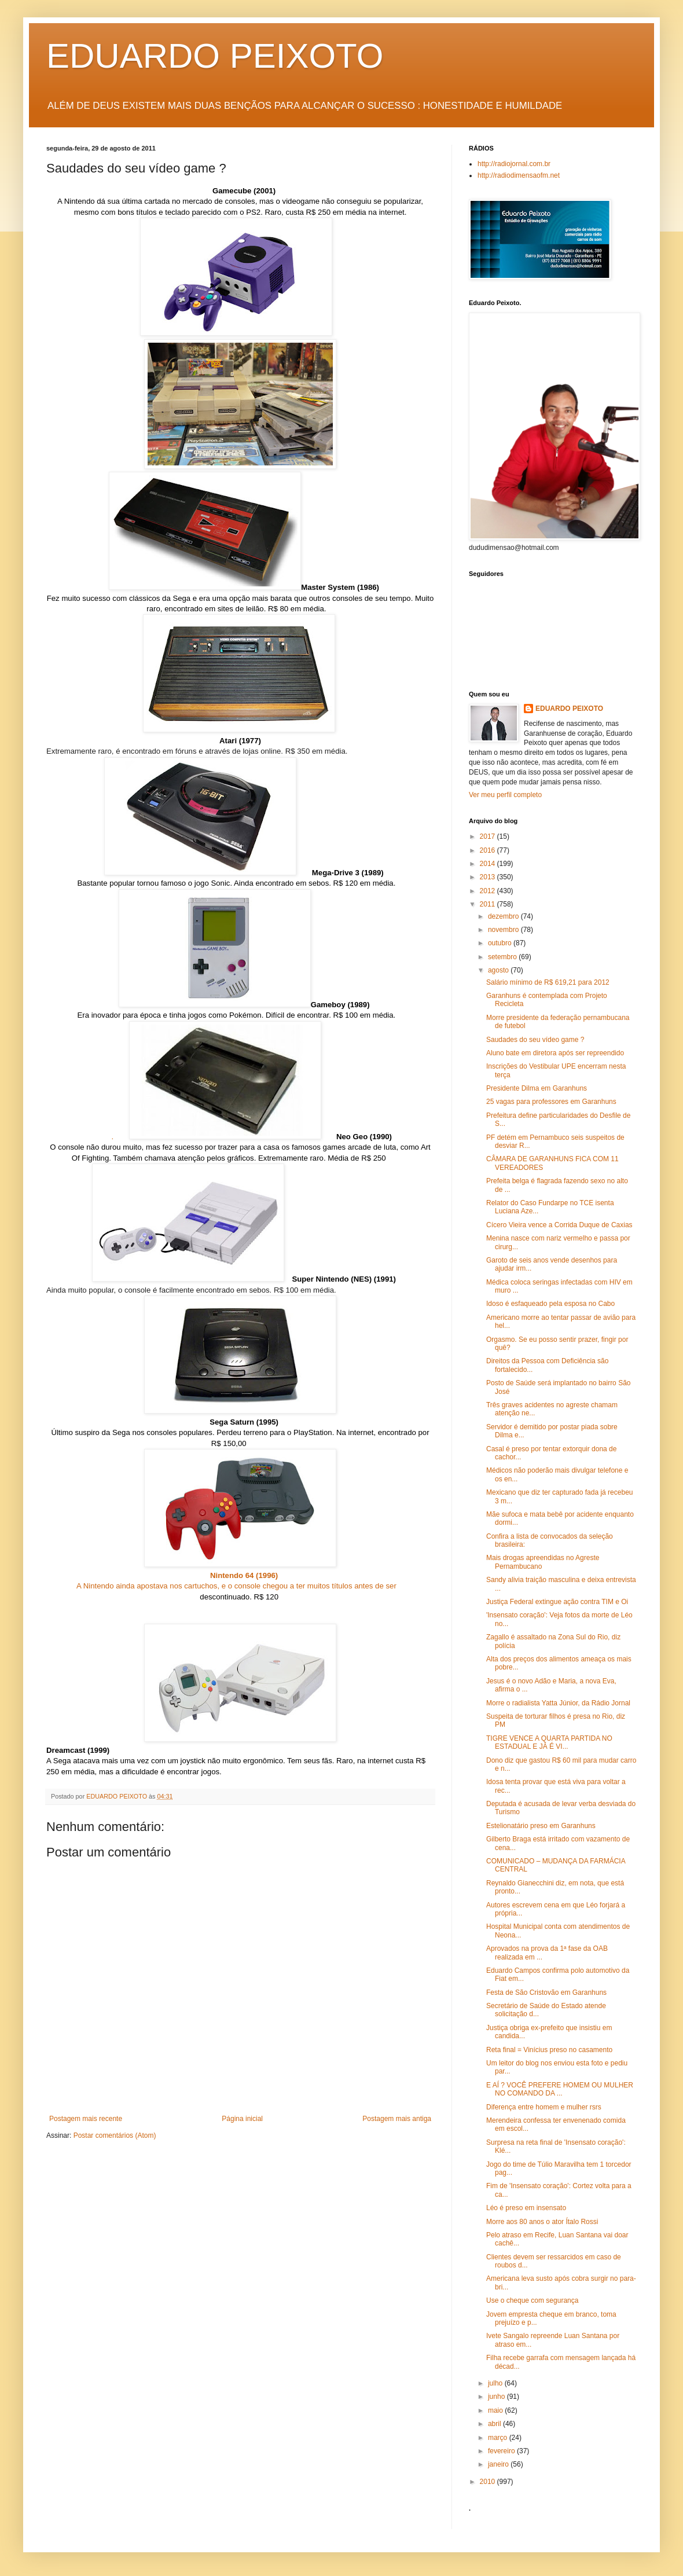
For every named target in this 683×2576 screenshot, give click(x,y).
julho (496, 2383)
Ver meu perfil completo (505, 795)
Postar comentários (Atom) (115, 2135)
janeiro (499, 2464)
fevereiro (502, 2451)
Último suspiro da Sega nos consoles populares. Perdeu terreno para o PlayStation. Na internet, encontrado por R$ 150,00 (240, 1433)
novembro (504, 930)
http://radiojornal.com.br (514, 164)
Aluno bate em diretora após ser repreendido (555, 1053)
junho (497, 2396)
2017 (488, 836)
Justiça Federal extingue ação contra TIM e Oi (557, 1602)
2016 (488, 850)
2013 (488, 877)
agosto (499, 970)
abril (495, 2424)
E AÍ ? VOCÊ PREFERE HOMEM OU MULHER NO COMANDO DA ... (559, 2089)
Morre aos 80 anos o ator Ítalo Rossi (542, 2222)
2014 (488, 864)
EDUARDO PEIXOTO (214, 55)
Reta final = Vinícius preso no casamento (549, 2050)
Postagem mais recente (85, 2119)
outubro (500, 943)
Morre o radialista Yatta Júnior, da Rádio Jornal (558, 1703)
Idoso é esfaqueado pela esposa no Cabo (550, 1304)
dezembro (504, 916)
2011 (488, 904)
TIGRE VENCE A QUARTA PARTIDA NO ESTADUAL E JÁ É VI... (549, 1742)
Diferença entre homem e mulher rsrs (543, 2107)
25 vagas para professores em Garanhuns (551, 1102)
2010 (488, 2482)
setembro (503, 957)
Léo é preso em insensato (526, 2208)
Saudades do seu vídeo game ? (535, 1040)
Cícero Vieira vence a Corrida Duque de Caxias (559, 1225)
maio (496, 2410)
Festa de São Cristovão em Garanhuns (546, 1992)
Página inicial (242, 2119)
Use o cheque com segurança (532, 2300)
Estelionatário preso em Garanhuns (541, 1826)
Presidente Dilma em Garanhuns (536, 1088)
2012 (488, 891)
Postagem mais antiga (396, 2119)
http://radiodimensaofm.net (519, 175)
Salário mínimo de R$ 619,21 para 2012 (547, 982)
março (498, 2438)
